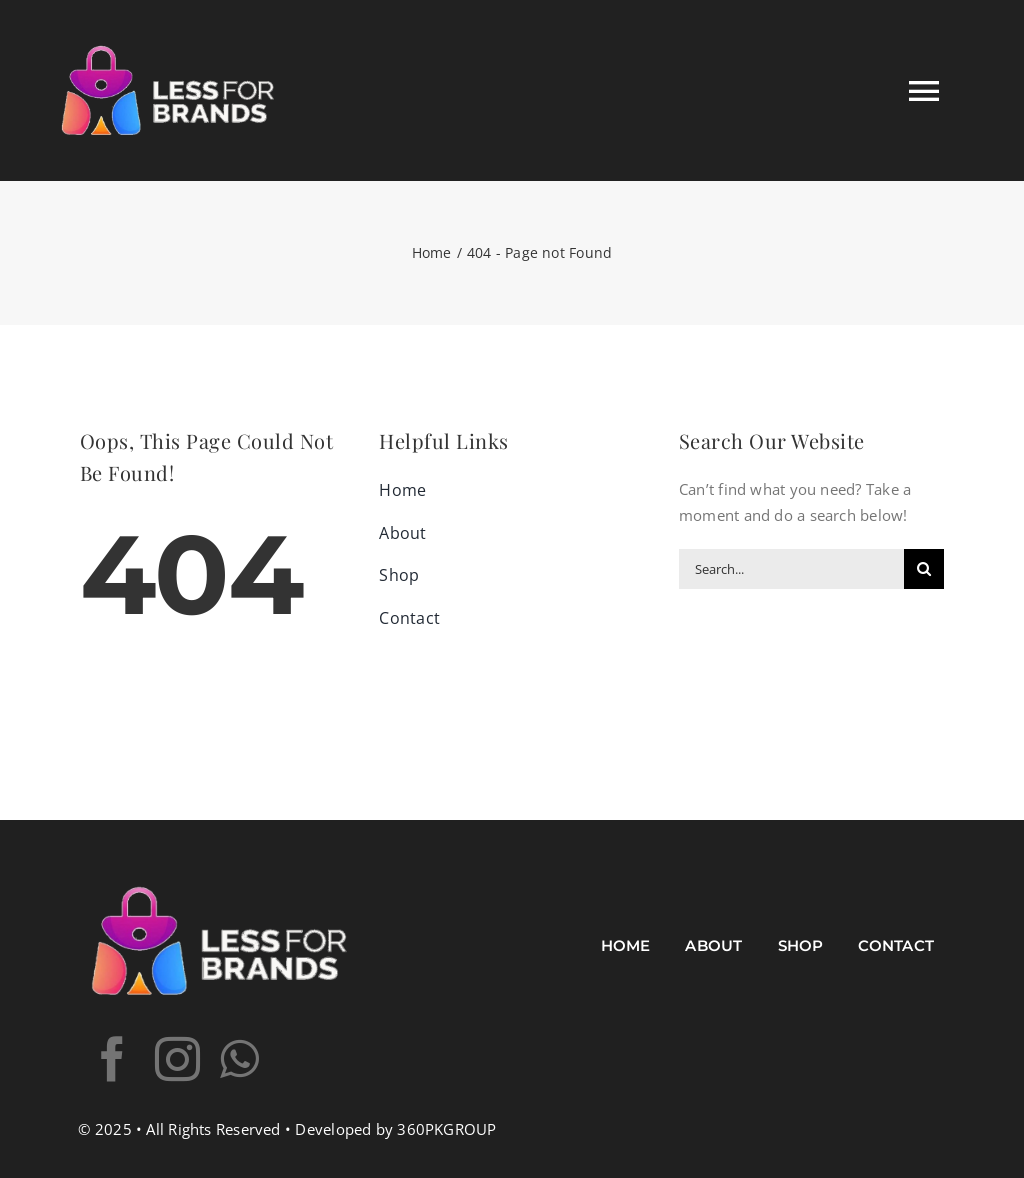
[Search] (924, 569)
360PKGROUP (446, 1129)
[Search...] (791, 569)
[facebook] (112, 1059)
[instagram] (177, 1059)
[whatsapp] (239, 1059)
